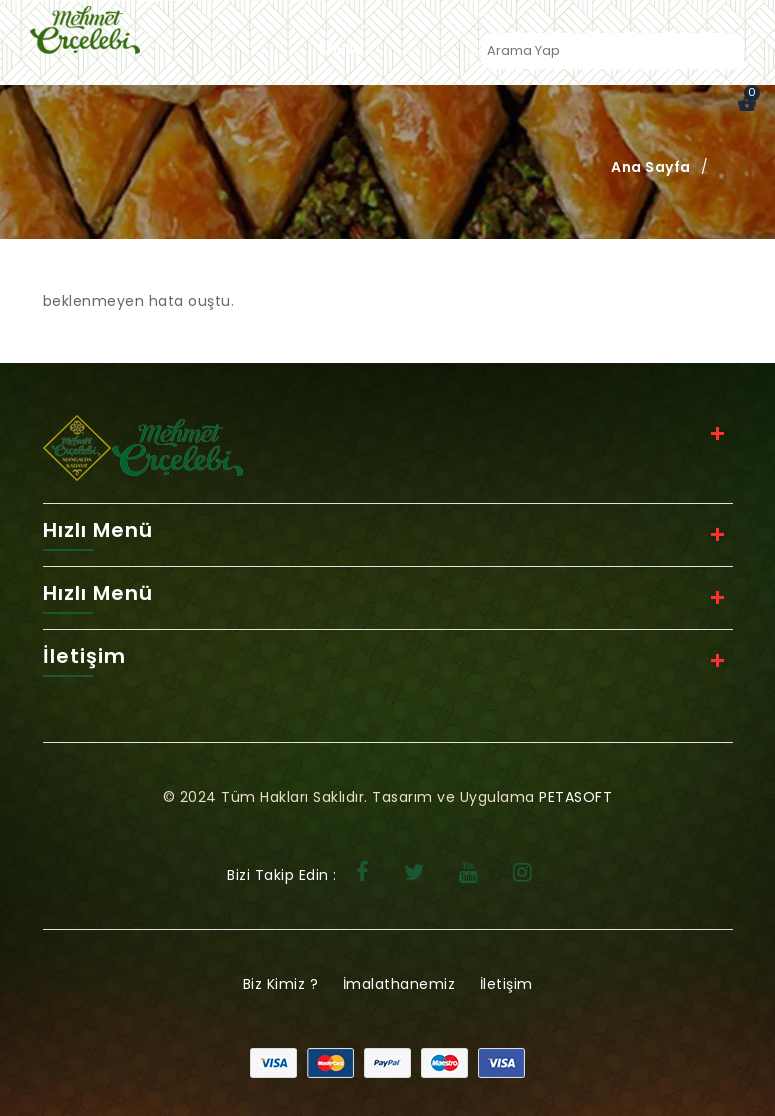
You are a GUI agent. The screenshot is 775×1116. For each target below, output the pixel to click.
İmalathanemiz (399, 984)
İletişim (506, 984)
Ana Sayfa (651, 167)
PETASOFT (575, 797)
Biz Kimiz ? (281, 984)
